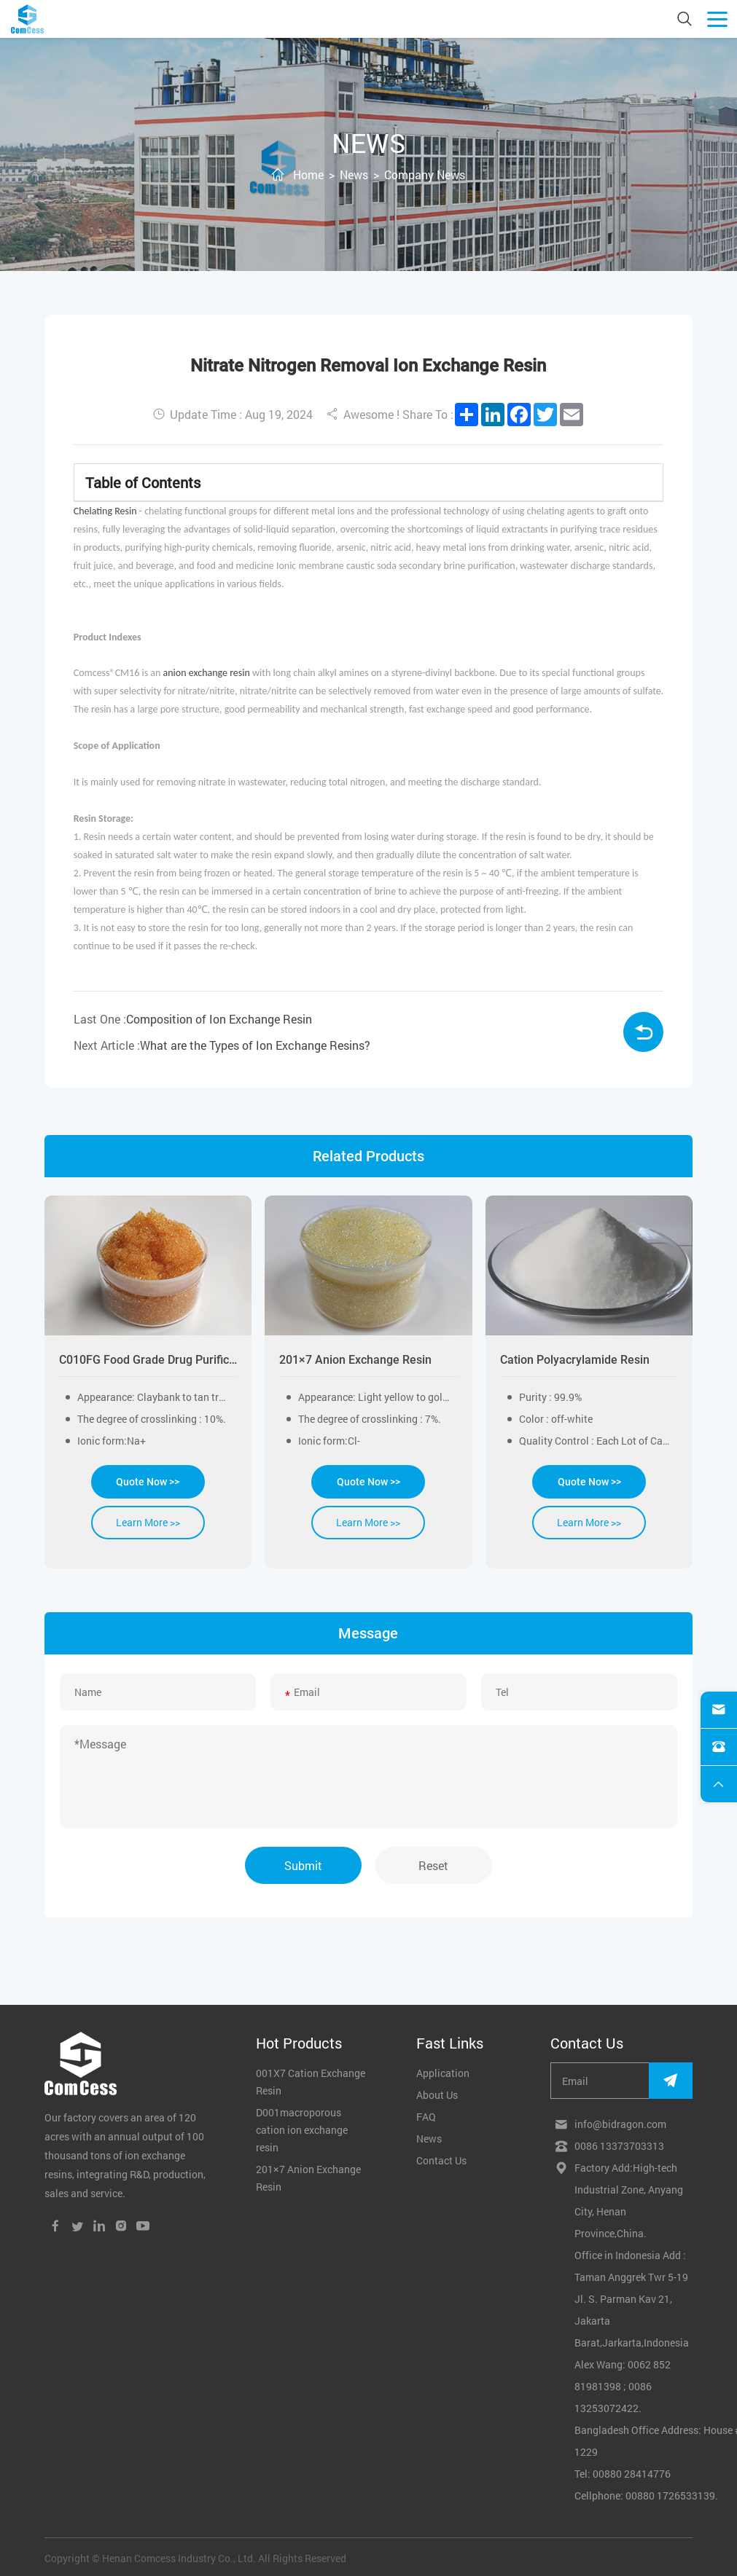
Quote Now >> (147, 1482)
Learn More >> (148, 1522)
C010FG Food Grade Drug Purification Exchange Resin (148, 1360)
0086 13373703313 (619, 2144)
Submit (303, 1864)
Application (442, 2071)
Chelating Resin (105, 511)
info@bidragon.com (620, 2122)
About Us (437, 2093)
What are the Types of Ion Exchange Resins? (255, 1045)
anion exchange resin (206, 673)
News (354, 174)
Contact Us (441, 2159)
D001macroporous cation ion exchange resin (302, 2128)
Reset (434, 1864)
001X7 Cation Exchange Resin (310, 2080)
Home (308, 174)
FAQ (426, 2115)
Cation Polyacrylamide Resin (575, 1360)
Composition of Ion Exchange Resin (219, 1018)
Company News (424, 174)
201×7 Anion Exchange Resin (355, 1360)
